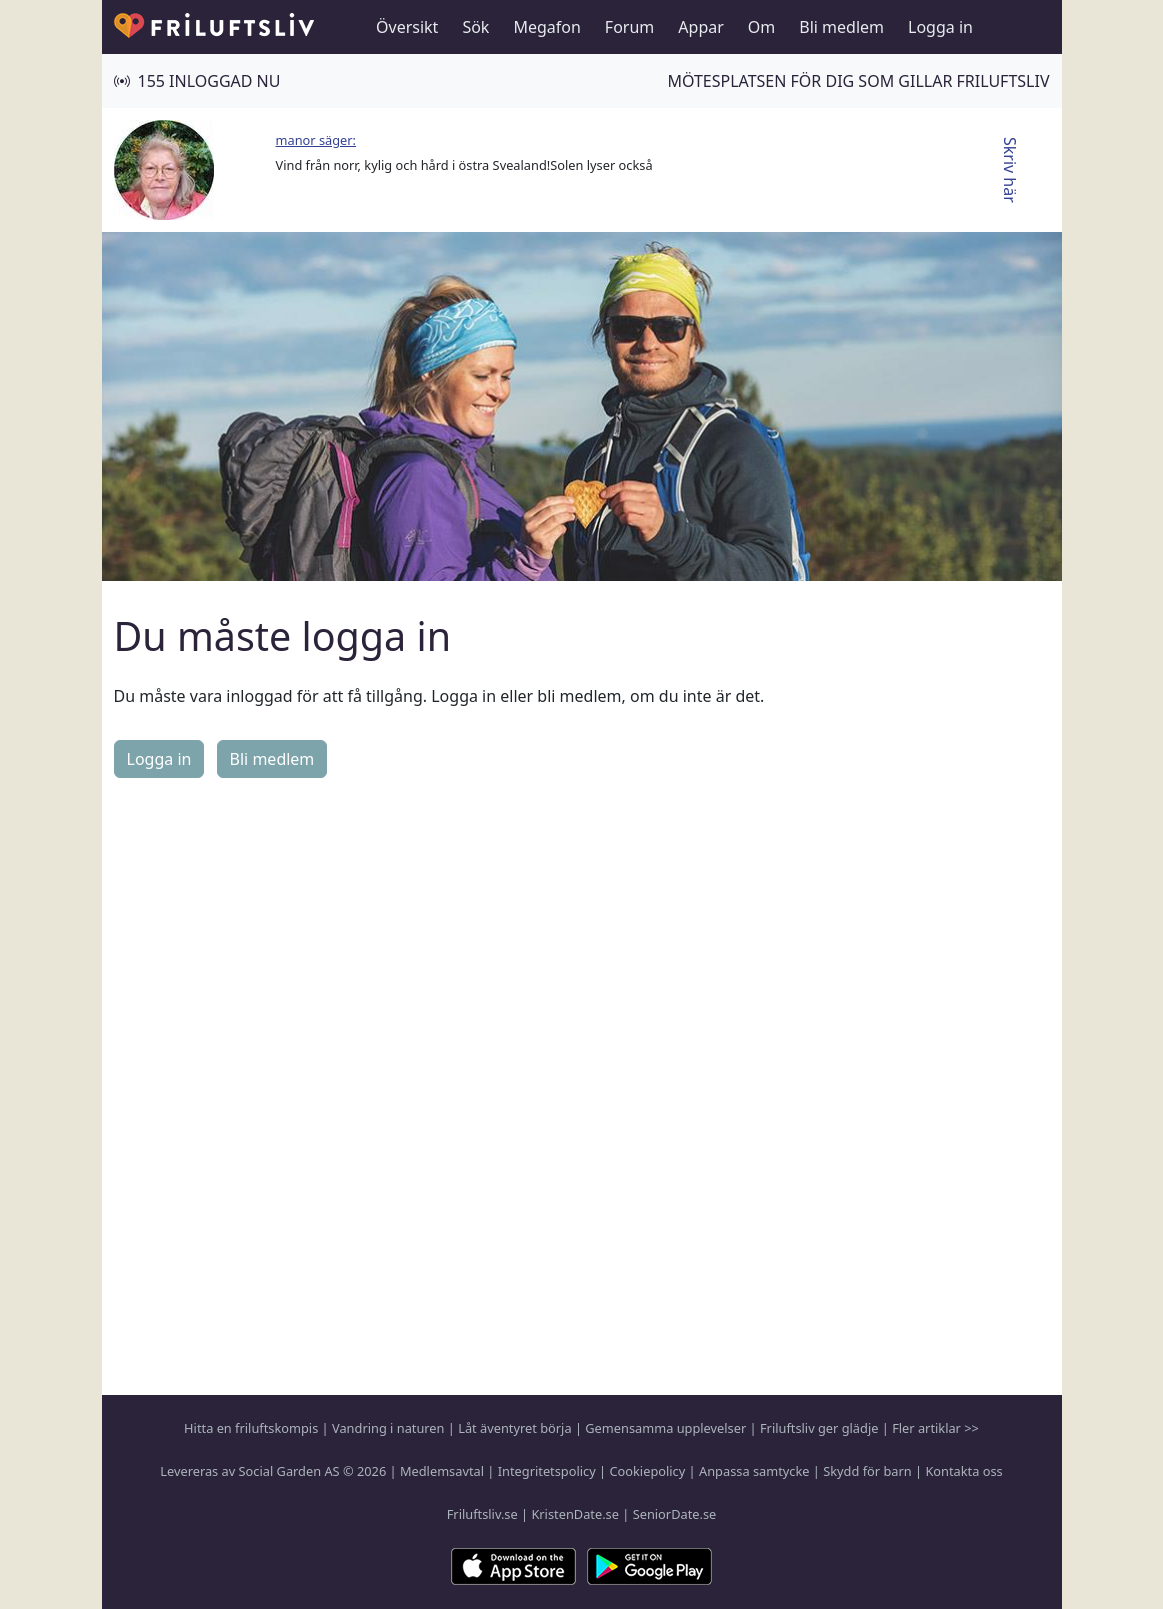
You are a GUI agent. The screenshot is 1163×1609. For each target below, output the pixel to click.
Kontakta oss (963, 1471)
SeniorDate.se (675, 1514)
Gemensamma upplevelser (665, 1428)
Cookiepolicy (647, 1471)
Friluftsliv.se (482, 1514)
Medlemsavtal (442, 1471)
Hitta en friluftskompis (251, 1428)
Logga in (940, 27)
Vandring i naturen (388, 1428)
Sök (475, 27)
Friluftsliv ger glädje (819, 1428)
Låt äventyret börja (514, 1428)
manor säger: (316, 140)
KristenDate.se (575, 1514)
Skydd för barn (867, 1471)
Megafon (546, 27)
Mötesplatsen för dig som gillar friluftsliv (858, 81)
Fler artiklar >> (935, 1428)
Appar (701, 27)
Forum (629, 27)
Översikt (407, 27)
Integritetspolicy (547, 1471)
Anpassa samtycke (754, 1471)
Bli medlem (841, 27)
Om (761, 27)
